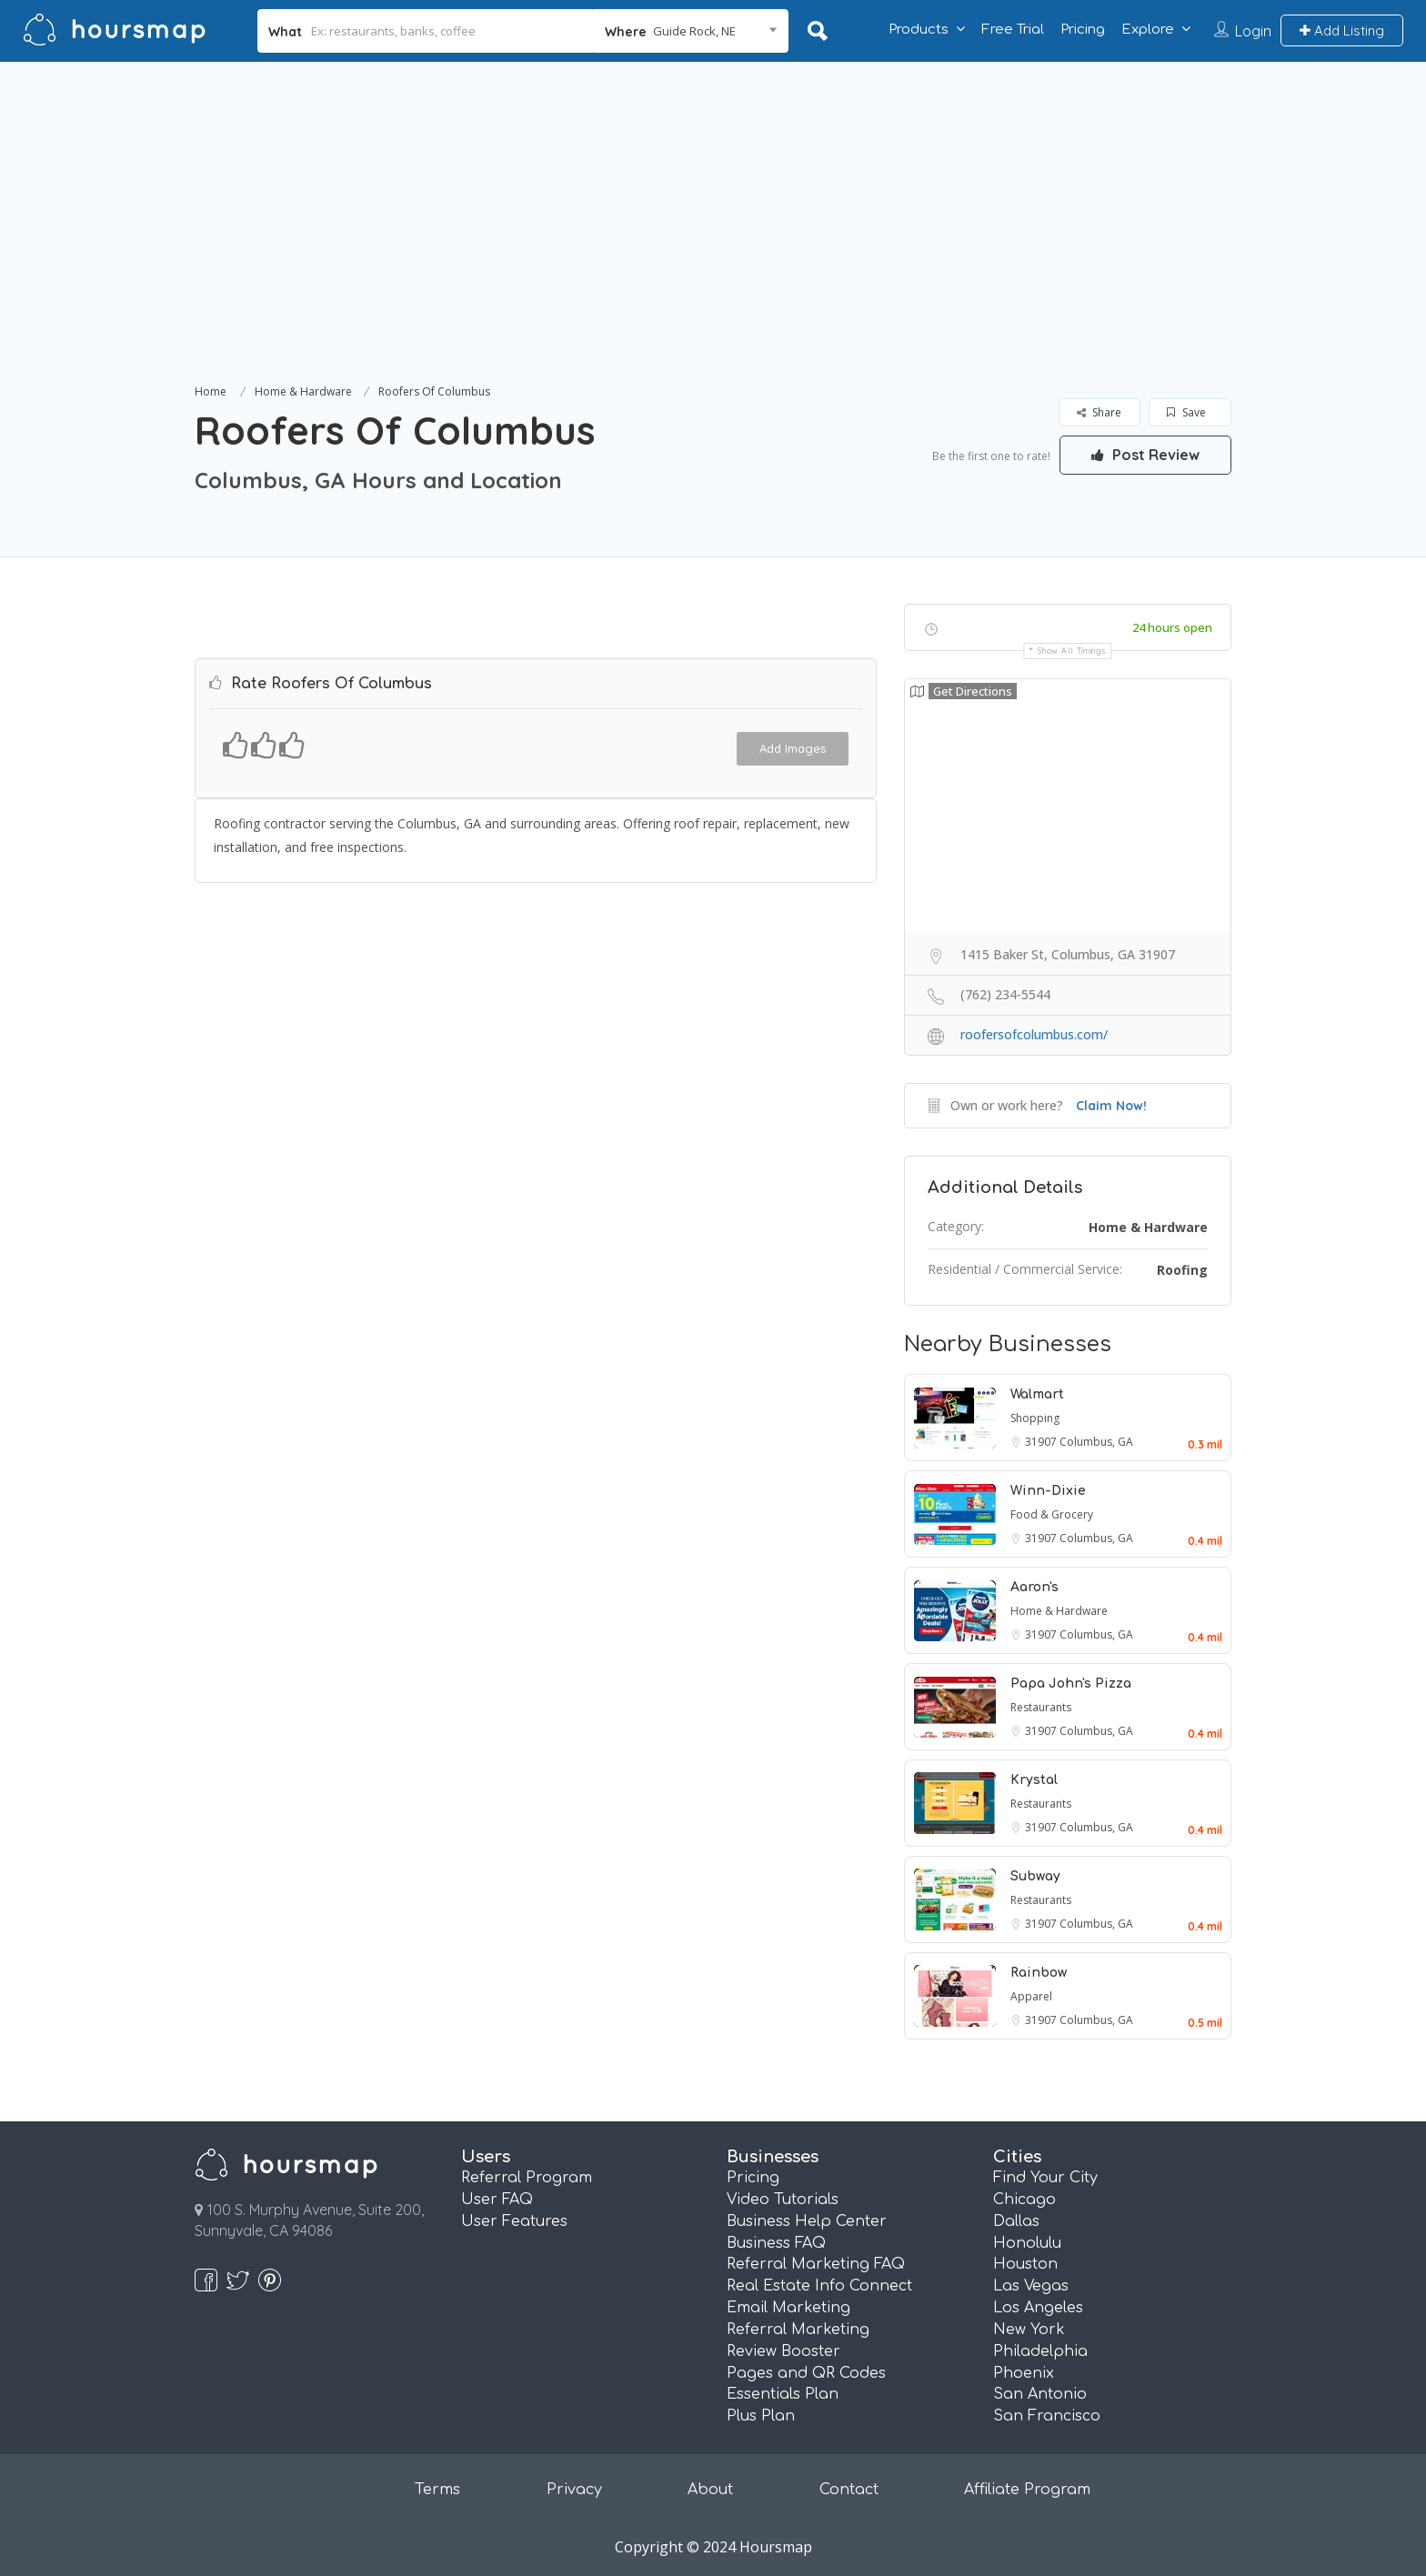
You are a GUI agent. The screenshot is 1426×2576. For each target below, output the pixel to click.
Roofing (1182, 1269)
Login (1253, 31)
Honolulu (1027, 2243)
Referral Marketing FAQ (816, 2264)
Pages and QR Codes (806, 2373)
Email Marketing (788, 2308)
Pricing (1082, 29)
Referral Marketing (798, 2329)
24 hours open (1172, 627)
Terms (437, 2489)
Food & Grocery (1051, 1514)
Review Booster (783, 2351)
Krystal (1034, 1780)
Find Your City (1045, 2178)
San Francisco (1046, 2416)
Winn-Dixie (1048, 1491)
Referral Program (526, 2178)
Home (210, 391)
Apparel (1031, 1996)
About (710, 2489)
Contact (849, 2489)
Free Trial (1012, 29)
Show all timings (1072, 651)
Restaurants (1040, 1707)
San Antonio (1040, 2394)
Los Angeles (1038, 2308)
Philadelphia (1040, 2351)
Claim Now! (1111, 1106)
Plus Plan (761, 2416)
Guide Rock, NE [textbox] (694, 31)
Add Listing (1342, 30)
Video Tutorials (783, 2199)
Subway (1035, 1876)
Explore (1147, 29)
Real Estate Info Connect (819, 2286)
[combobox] (691, 31)
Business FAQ (776, 2243)
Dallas (1016, 2221)
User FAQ (497, 2199)
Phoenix (1023, 2373)
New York (1029, 2329)
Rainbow (1038, 1973)
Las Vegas (1031, 2286)
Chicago (1024, 2199)
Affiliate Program (1027, 2489)
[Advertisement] (713, 243)
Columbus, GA (1096, 1441)
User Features (514, 2221)
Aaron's (1034, 1587)
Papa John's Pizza (1070, 1683)
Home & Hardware (303, 391)
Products (919, 29)
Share (1099, 412)
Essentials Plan (783, 2394)
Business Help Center (807, 2221)
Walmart (1037, 1394)
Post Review (1145, 455)
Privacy (574, 2489)
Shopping (1034, 1418)
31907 (1042, 1441)
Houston (1025, 2264)
